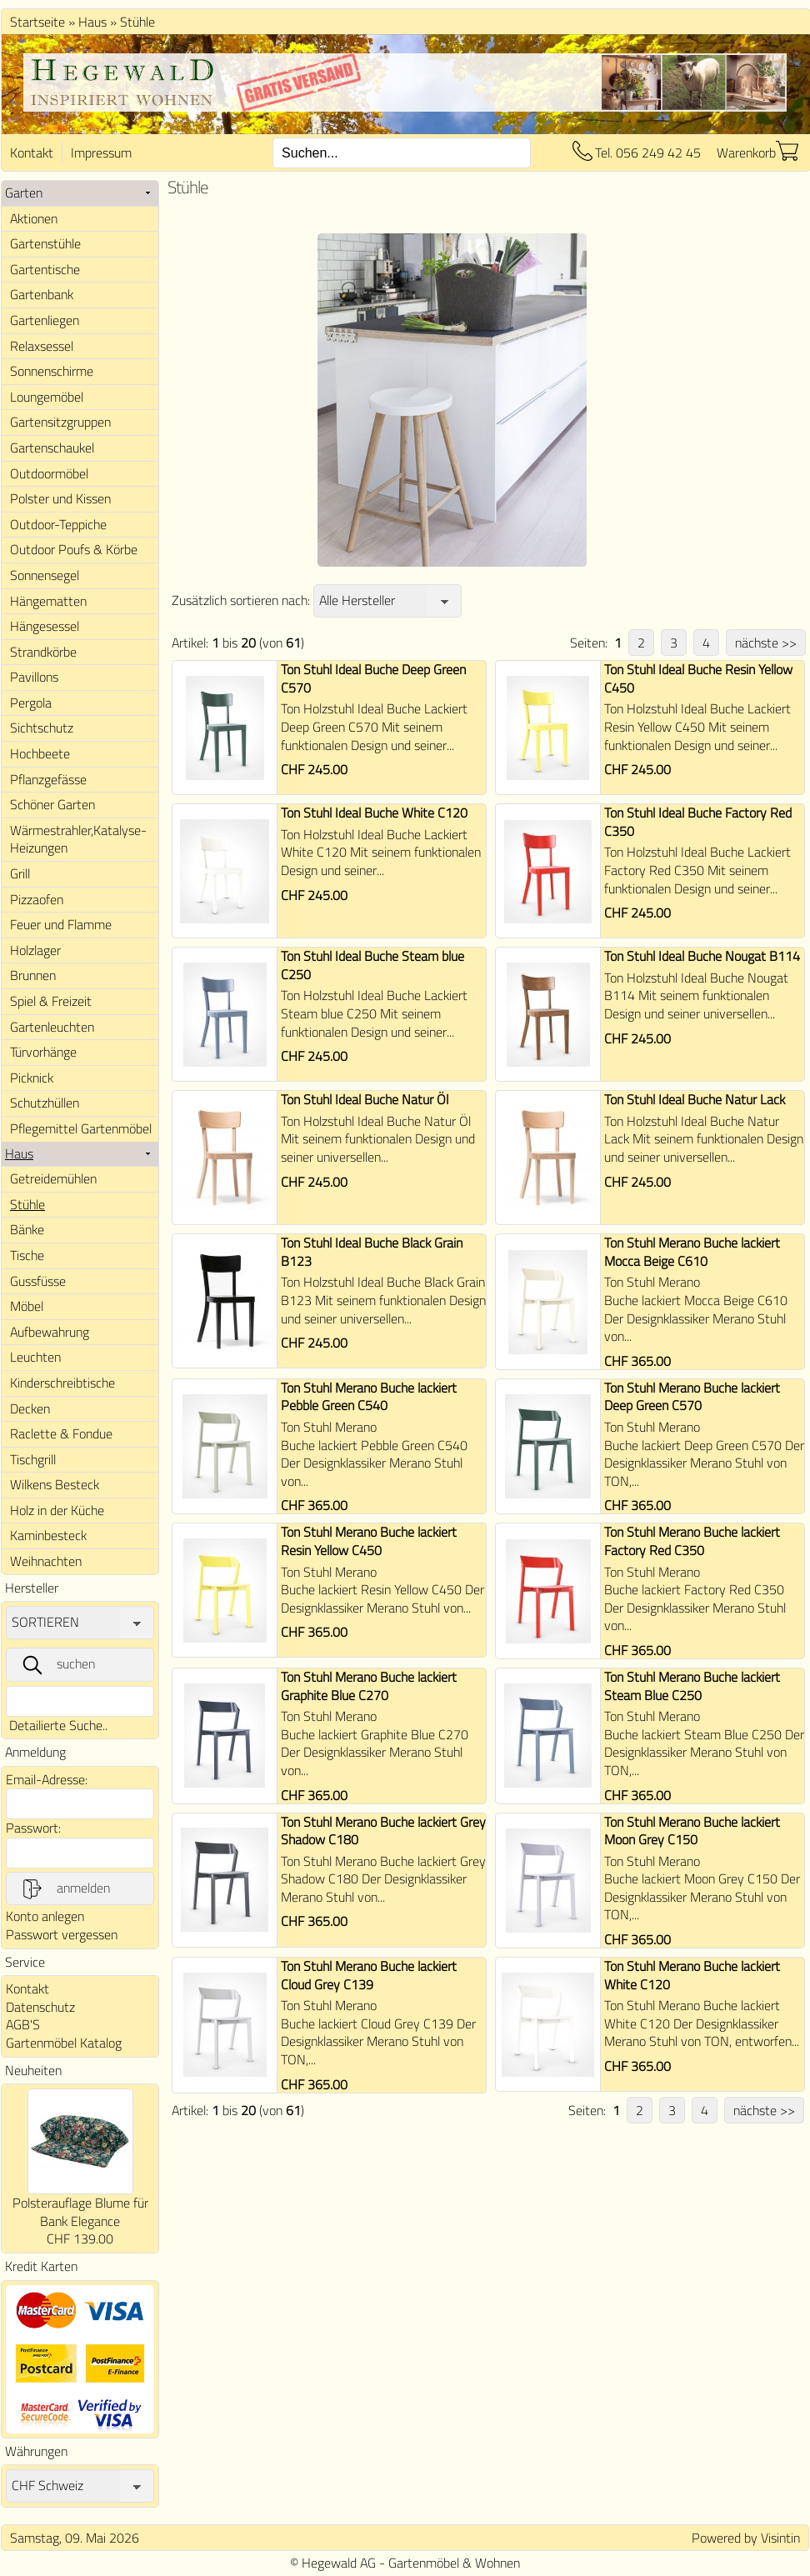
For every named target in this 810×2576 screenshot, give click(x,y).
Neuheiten (33, 2070)
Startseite (37, 21)
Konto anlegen (45, 1915)
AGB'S (23, 2024)
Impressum (101, 152)
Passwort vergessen (62, 1934)
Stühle (137, 21)
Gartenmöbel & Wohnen (454, 2562)
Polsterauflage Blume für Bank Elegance (80, 2211)
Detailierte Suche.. (58, 1725)
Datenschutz (40, 2006)
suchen (57, 1664)
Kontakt (31, 152)
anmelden (65, 1888)
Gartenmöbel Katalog (64, 2042)
